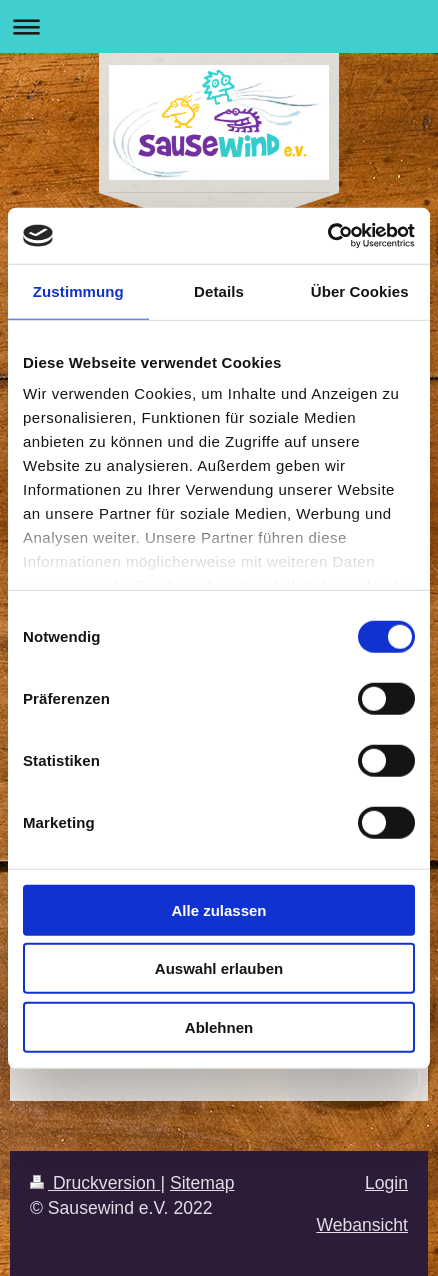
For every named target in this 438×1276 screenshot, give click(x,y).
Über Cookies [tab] (360, 290)
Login (386, 1183)
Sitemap (202, 1183)
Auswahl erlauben (219, 968)
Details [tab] (219, 290)
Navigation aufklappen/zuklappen (219, 26)
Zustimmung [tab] (78, 290)
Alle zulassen (218, 909)
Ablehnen (219, 1026)
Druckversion (95, 1183)
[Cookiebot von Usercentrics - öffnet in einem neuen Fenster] (327, 236)
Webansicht (362, 1225)
